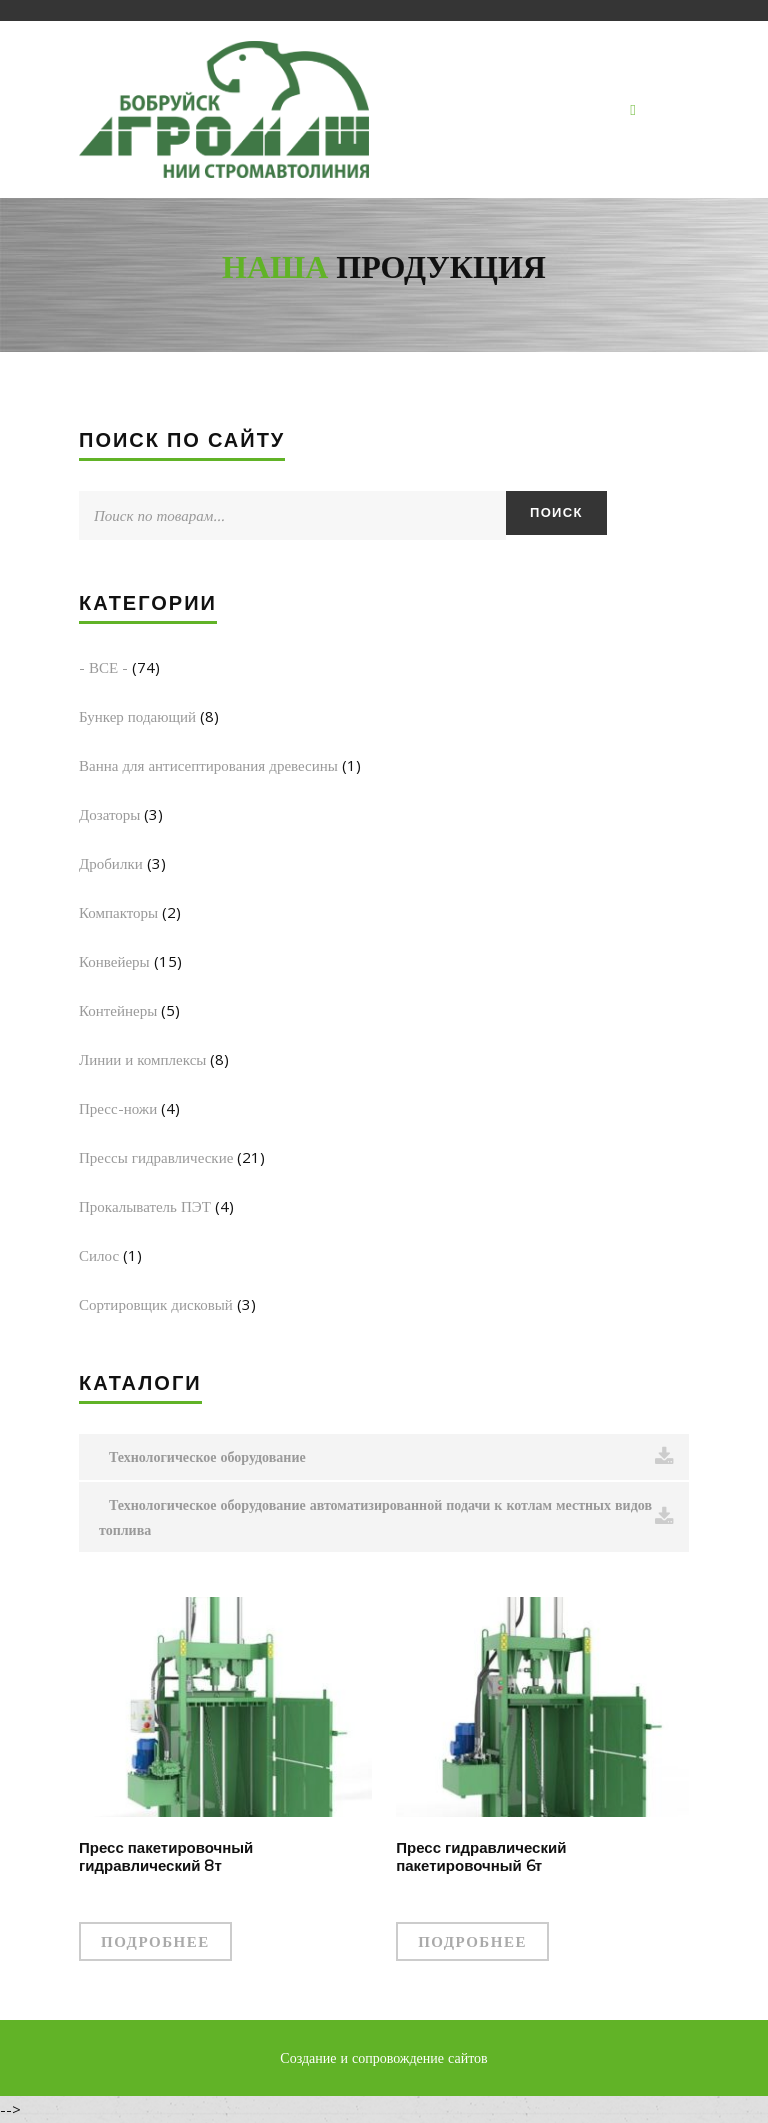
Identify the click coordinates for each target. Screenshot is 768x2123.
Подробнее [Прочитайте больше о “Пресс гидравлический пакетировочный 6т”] (472, 1941)
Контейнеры (118, 1010)
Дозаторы (109, 814)
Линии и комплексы (142, 1059)
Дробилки (111, 863)
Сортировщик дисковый (156, 1304)
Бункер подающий (137, 716)
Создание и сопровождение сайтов (383, 2057)
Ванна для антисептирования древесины (208, 765)
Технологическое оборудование (391, 1457)
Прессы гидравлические (156, 1157)
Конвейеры (114, 961)
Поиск (556, 512)
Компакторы (118, 912)
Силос (99, 1255)
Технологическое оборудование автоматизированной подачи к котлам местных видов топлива (386, 1517)
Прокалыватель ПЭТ (145, 1206)
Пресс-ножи (118, 1108)
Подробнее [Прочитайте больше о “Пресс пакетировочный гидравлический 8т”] (155, 1941)
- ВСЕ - (103, 667)
